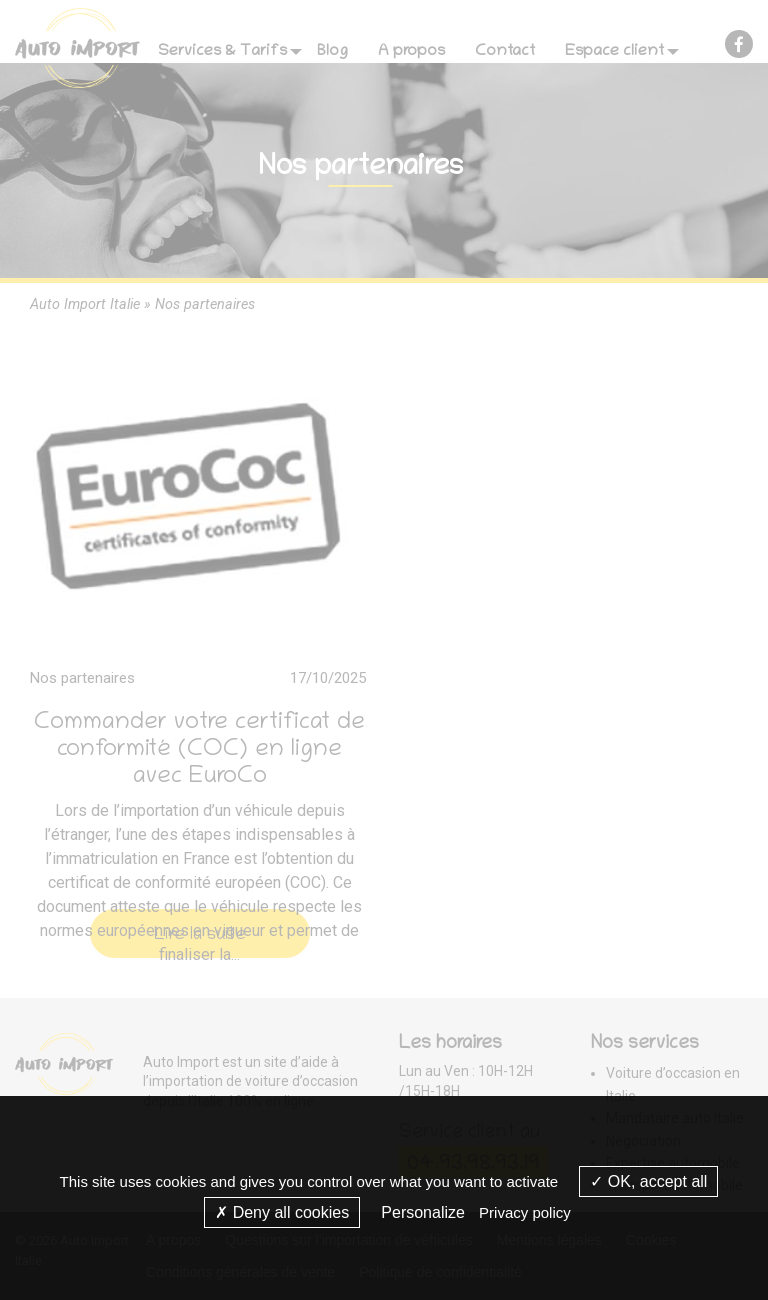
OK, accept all (648, 1181)
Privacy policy (525, 1212)
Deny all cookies (282, 1212)
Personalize (423, 1212)
